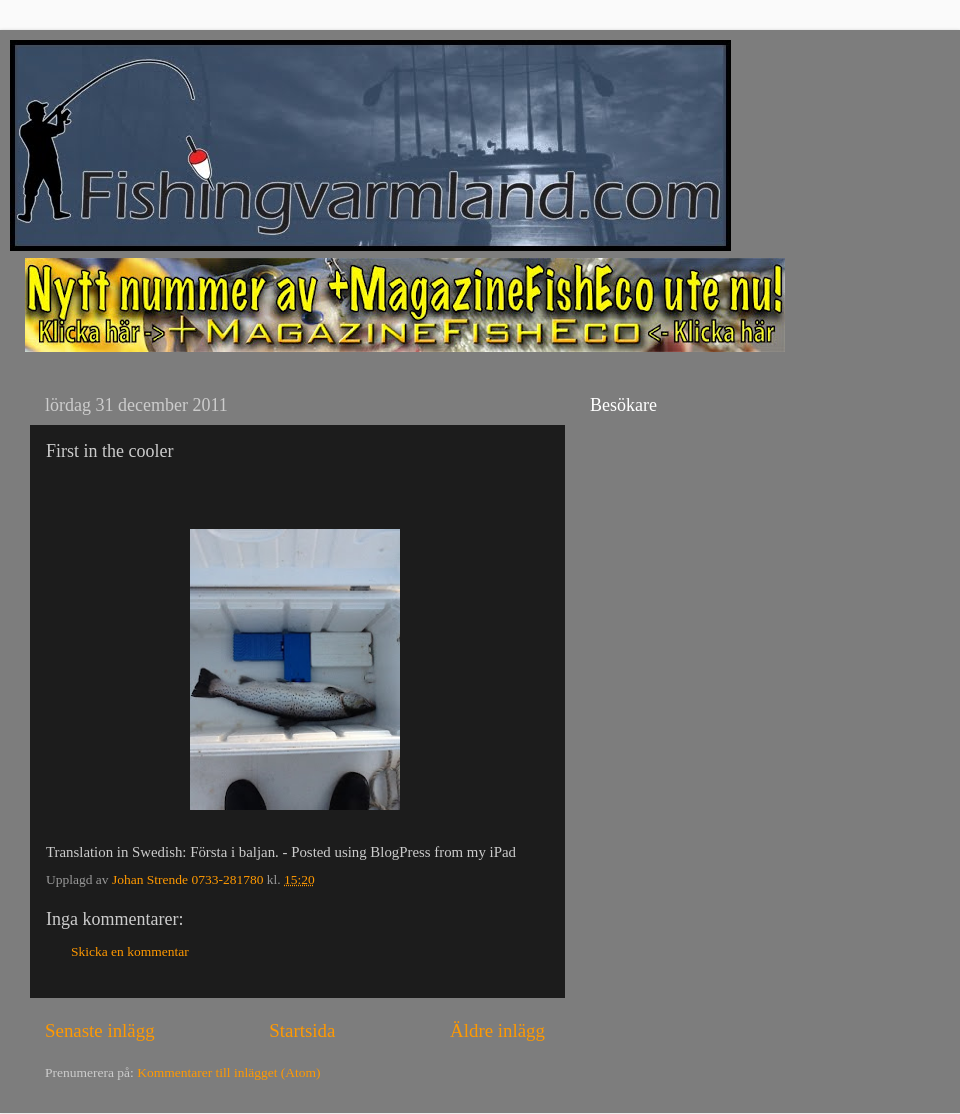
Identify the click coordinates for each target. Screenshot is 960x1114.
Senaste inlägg (100, 1030)
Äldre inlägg (497, 1030)
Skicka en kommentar (130, 951)
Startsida (302, 1030)
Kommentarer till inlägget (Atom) (228, 1072)
